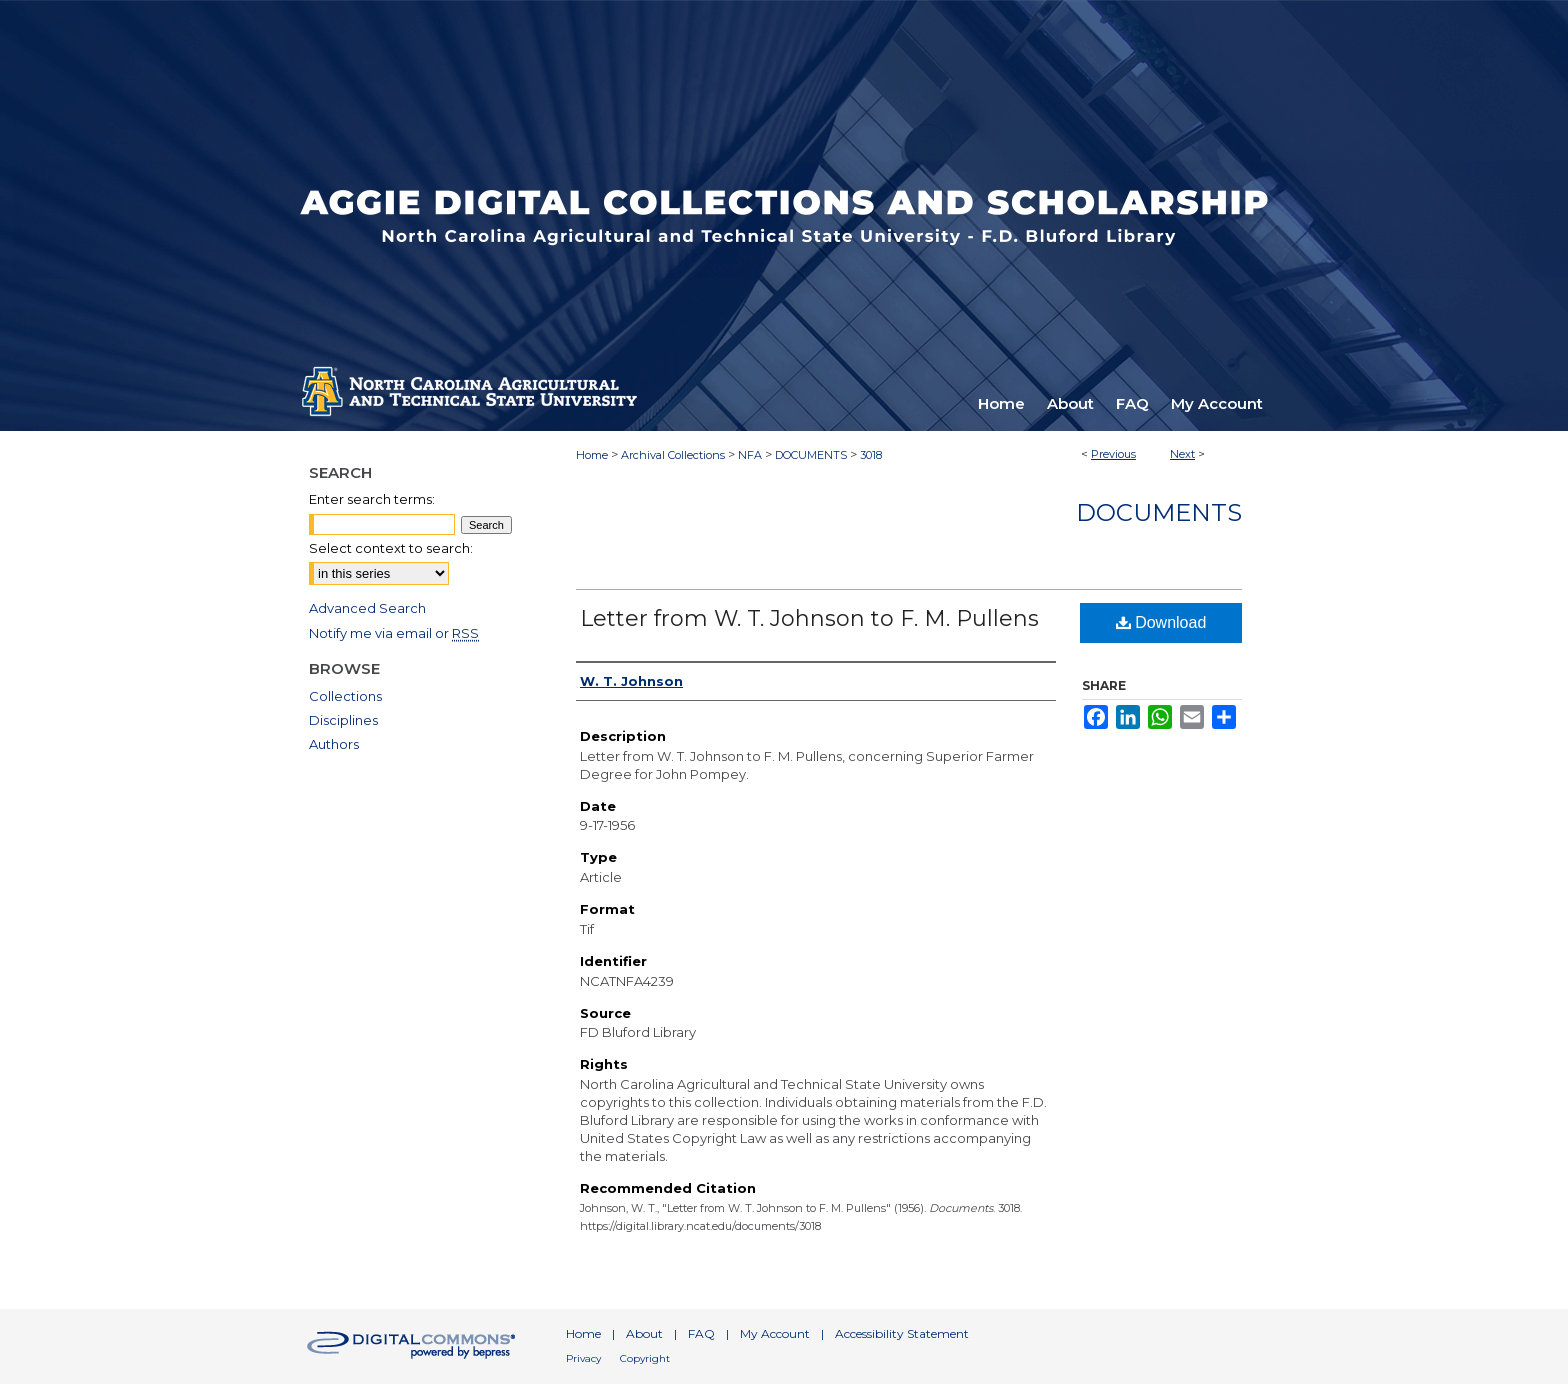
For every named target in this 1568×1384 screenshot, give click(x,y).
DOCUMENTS (811, 455)
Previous (1113, 454)
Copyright (645, 1358)
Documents (1159, 512)
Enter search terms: (372, 499)
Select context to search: (391, 548)
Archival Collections (673, 455)
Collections (345, 696)
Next (1182, 454)
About (644, 1333)
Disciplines (343, 720)
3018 (871, 455)
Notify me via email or (394, 633)
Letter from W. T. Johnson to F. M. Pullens (809, 618)
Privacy (583, 1358)
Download (1161, 622)
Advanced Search (367, 608)
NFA (750, 455)
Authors (334, 744)
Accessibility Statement (902, 1333)
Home (592, 455)
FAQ (701, 1333)
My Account (775, 1333)
